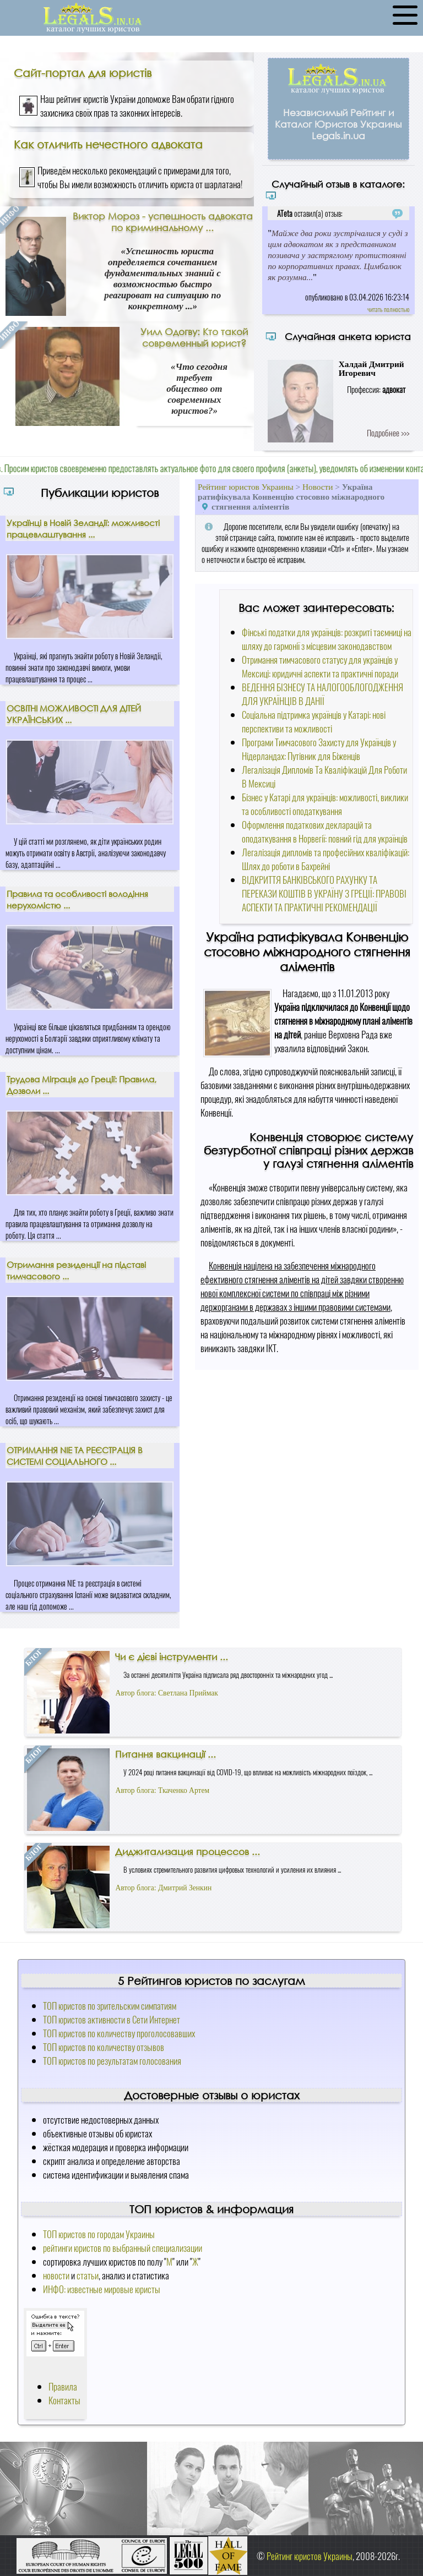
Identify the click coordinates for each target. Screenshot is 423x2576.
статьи (88, 2275)
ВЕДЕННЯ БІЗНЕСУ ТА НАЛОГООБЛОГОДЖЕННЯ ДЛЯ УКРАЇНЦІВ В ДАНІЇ (322, 694)
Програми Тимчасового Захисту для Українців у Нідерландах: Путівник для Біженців (319, 749)
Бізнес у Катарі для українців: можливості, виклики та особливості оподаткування (325, 804)
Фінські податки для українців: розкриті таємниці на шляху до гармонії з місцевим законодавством (326, 639)
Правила (62, 2386)
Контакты (64, 2400)
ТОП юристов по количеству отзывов (103, 2047)
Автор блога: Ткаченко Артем (162, 1790)
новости (56, 2275)
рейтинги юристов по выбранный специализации (122, 2248)
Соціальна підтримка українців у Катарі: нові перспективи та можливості (314, 721)
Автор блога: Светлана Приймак (166, 1693)
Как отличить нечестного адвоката (108, 144)
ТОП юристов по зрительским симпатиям (109, 2005)
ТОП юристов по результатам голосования (112, 2061)
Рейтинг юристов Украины (246, 486)
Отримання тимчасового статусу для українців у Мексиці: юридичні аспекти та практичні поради (320, 666)
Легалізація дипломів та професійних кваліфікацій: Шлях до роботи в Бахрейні (325, 859)
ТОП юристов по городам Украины (99, 2234)
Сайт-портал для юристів (82, 72)
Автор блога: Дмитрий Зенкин (163, 1888)
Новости (317, 486)
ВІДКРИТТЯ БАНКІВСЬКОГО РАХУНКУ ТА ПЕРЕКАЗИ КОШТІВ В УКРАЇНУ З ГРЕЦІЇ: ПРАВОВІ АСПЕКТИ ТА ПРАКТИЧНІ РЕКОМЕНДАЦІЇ (324, 893)
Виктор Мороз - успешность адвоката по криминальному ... (163, 221)
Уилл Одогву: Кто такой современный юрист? (194, 337)
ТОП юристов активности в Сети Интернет (111, 2019)
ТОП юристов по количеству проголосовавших (119, 2033)
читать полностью (388, 309)
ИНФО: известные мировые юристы (101, 2289)
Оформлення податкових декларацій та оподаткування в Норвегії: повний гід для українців (325, 831)
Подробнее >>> (388, 432)
